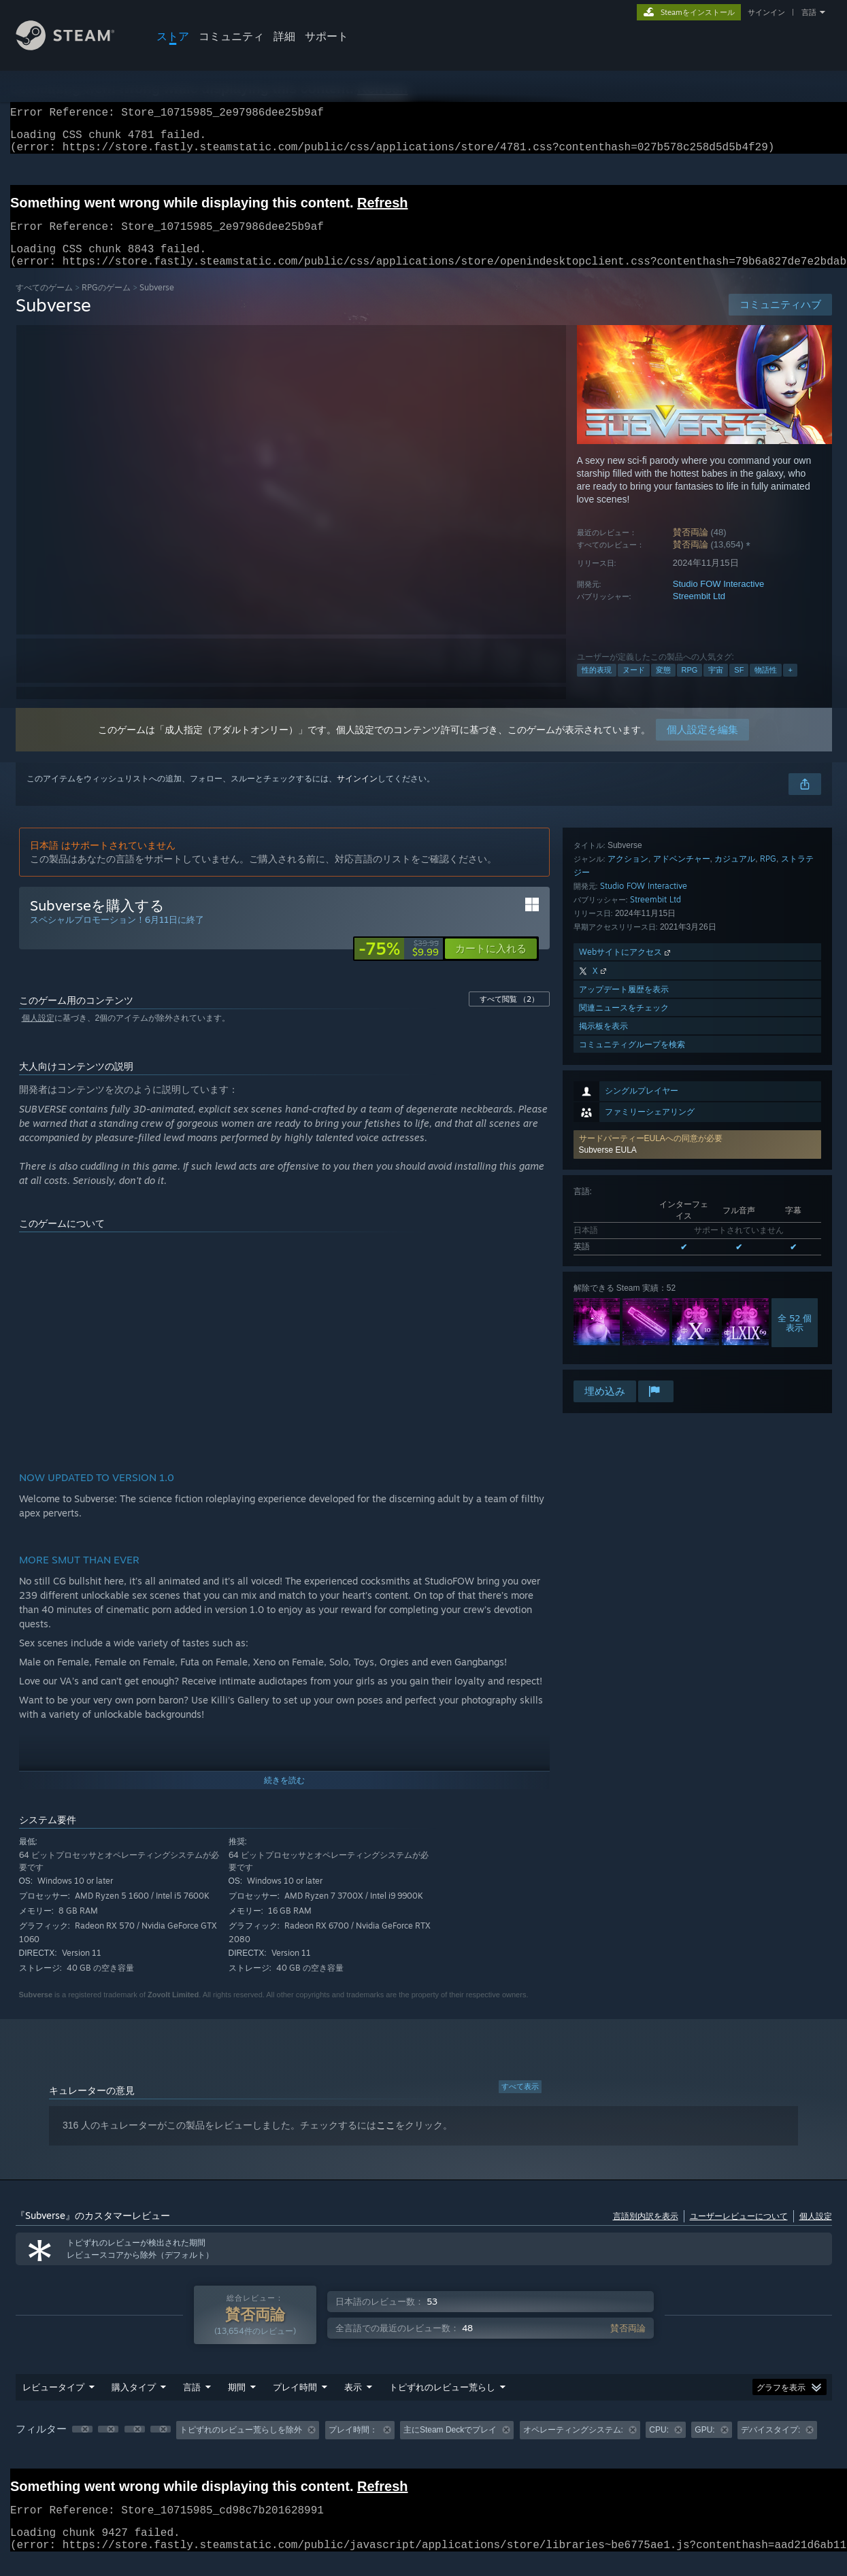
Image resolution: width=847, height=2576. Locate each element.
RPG (690, 686)
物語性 (765, 686)
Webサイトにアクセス (626, 1267)
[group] (424, 2446)
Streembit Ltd (699, 612)
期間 (237, 2403)
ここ (385, 2141)
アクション (628, 1174)
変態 (663, 686)
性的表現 (597, 686)
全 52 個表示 (795, 1096)
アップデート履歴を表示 (624, 1305)
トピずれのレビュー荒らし (442, 2403)
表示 (353, 2403)
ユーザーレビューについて (739, 2232)
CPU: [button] (659, 2446)
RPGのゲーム (106, 304)
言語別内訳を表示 (645, 2232)
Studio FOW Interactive (718, 600)
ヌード (633, 686)
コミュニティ (231, 36)
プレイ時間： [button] (353, 2446)
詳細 (284, 36)
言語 (808, 12)
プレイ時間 (295, 2403)
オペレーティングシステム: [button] (573, 2446)
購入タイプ (134, 2403)
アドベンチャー (681, 1174)
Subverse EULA (608, 923)
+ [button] (790, 686)
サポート (326, 36)
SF (739, 686)
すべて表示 (520, 2103)
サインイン (766, 12)
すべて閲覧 (509, 1015)
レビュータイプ (53, 2403)
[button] (697, 918)
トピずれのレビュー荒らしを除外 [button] (241, 2446)
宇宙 (715, 686)
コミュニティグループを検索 (632, 1360)
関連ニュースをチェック (624, 1323)
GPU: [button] (704, 2446)
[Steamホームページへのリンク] (75, 46)
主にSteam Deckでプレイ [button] (450, 2446)
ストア (172, 36)
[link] (398, 965)
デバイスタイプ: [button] (770, 2446)
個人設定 (38, 1034)
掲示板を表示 (603, 1341)
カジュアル (734, 1174)
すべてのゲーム (44, 304)
